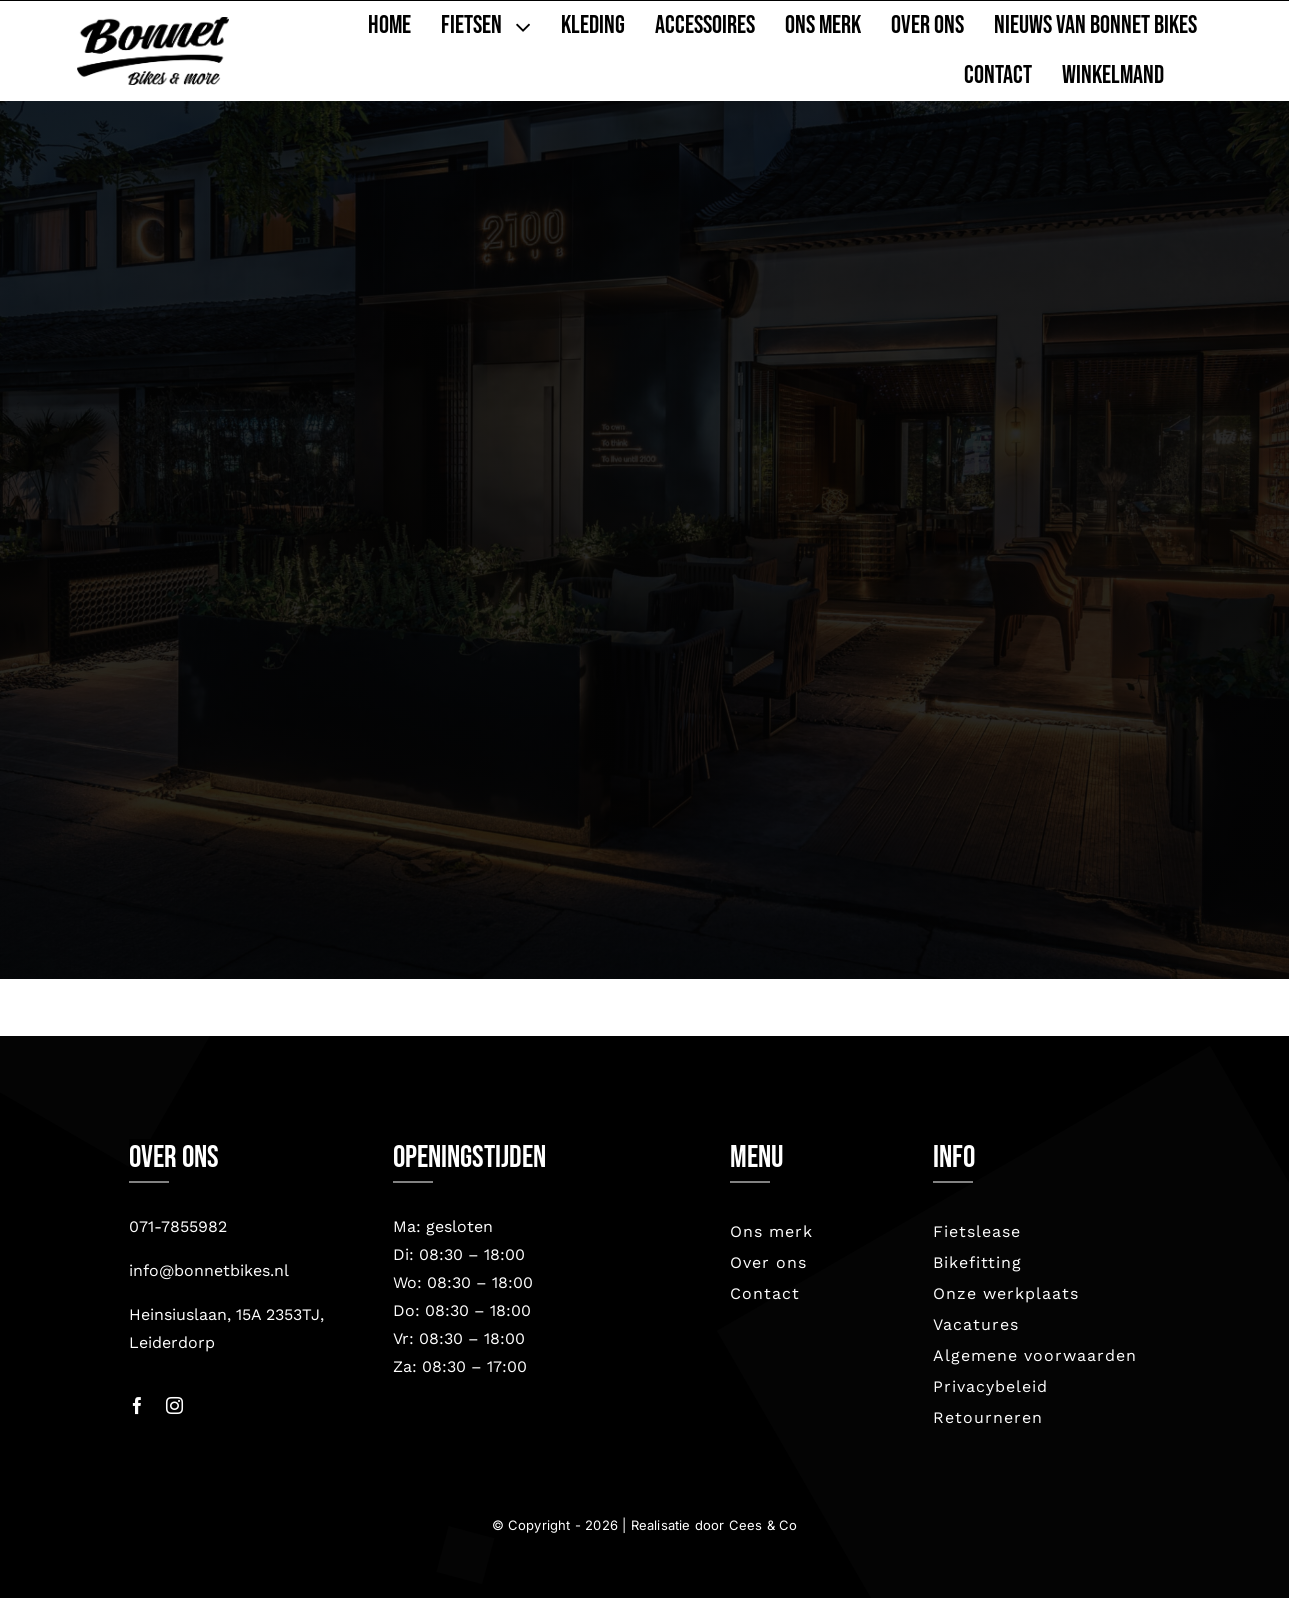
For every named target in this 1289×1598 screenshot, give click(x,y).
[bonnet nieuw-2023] (152, 26)
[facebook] (137, 1405)
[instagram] (174, 1405)
